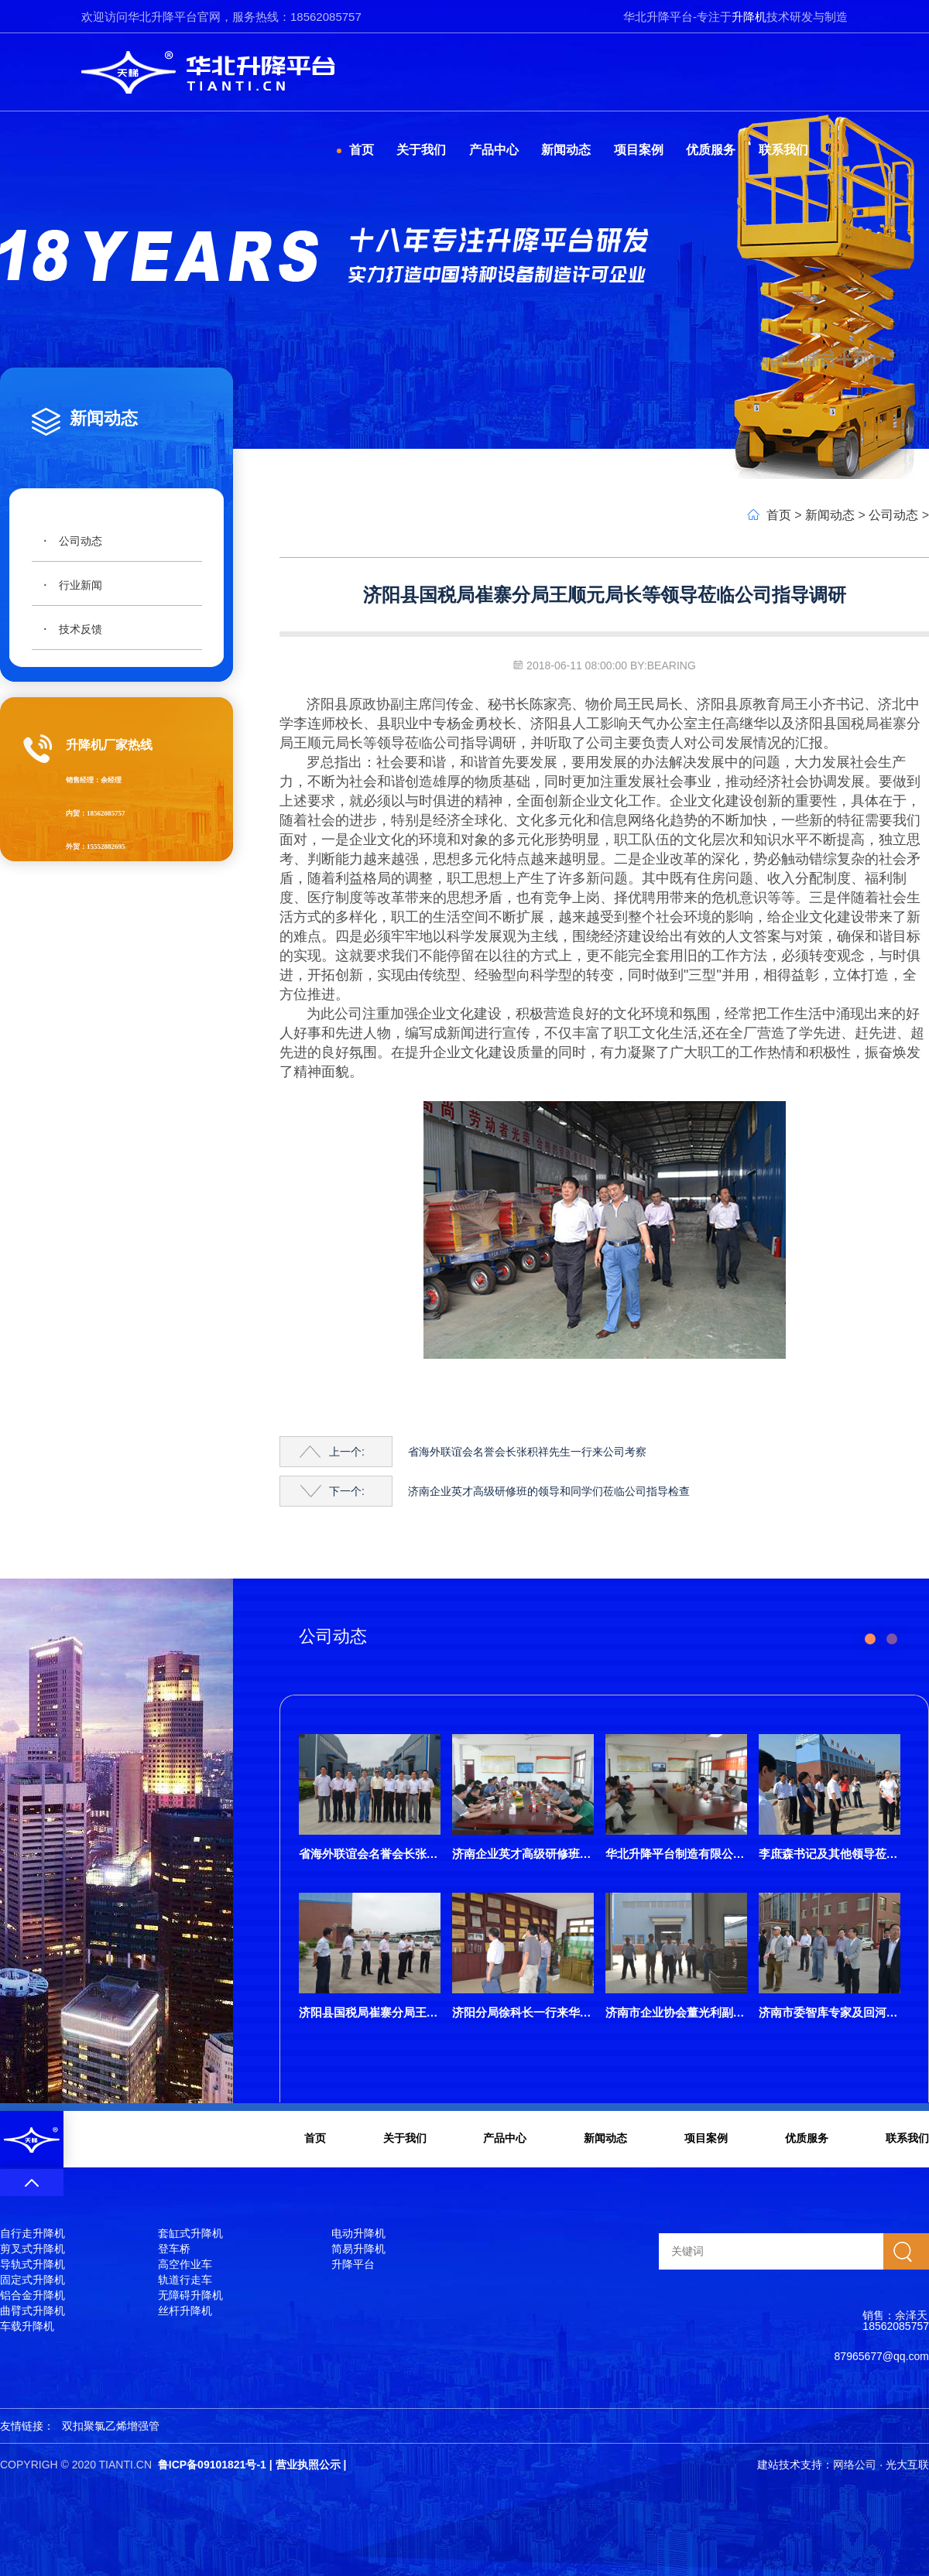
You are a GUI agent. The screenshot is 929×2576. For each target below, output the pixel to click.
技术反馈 (80, 629)
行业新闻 (80, 585)
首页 (778, 515)
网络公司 (854, 2464)
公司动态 (80, 541)
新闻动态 (830, 515)
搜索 (906, 2251)
